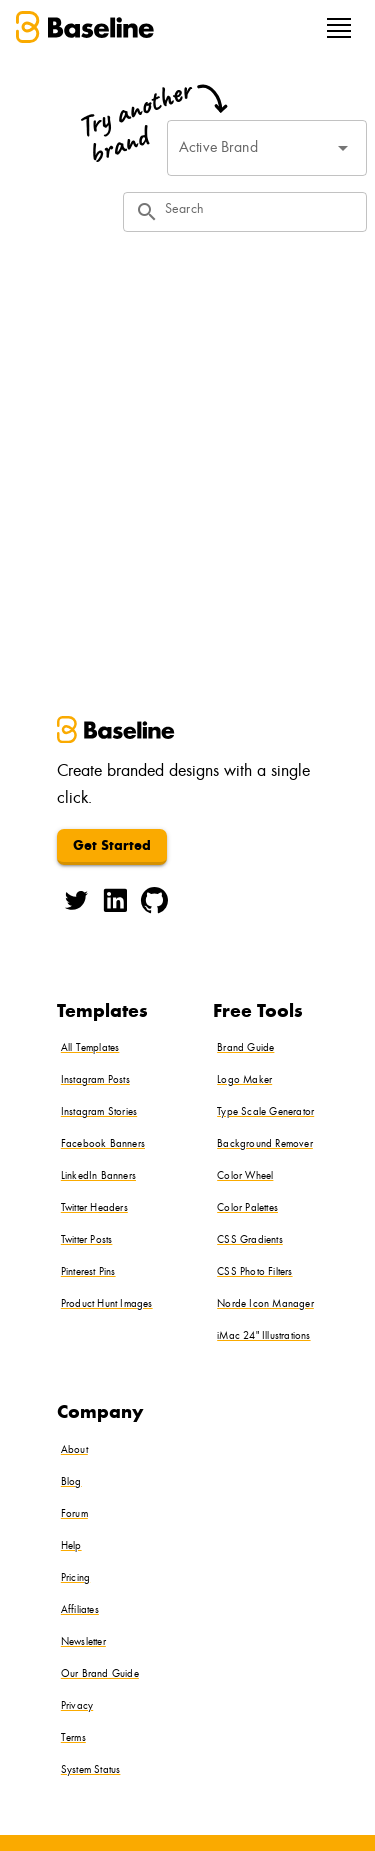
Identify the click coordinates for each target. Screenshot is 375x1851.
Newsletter (83, 1642)
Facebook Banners (103, 1144)
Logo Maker (244, 1080)
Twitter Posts (87, 1240)
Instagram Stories (99, 1112)
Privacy (77, 1706)
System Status (91, 1770)
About (74, 1450)
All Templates (90, 1048)
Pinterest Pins (88, 1272)
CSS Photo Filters (254, 1272)
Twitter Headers (94, 1208)
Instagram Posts (95, 1080)
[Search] (260, 212)
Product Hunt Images (107, 1304)
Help (71, 1546)
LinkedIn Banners (98, 1176)
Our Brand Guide (100, 1674)
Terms (73, 1738)
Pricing (75, 1578)
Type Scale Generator (265, 1112)
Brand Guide (245, 1048)
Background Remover (265, 1144)
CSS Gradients (250, 1240)
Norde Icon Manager (265, 1304)
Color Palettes (247, 1208)
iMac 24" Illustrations (263, 1336)
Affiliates (80, 1610)
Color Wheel (245, 1176)
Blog (71, 1482)
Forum (74, 1514)
